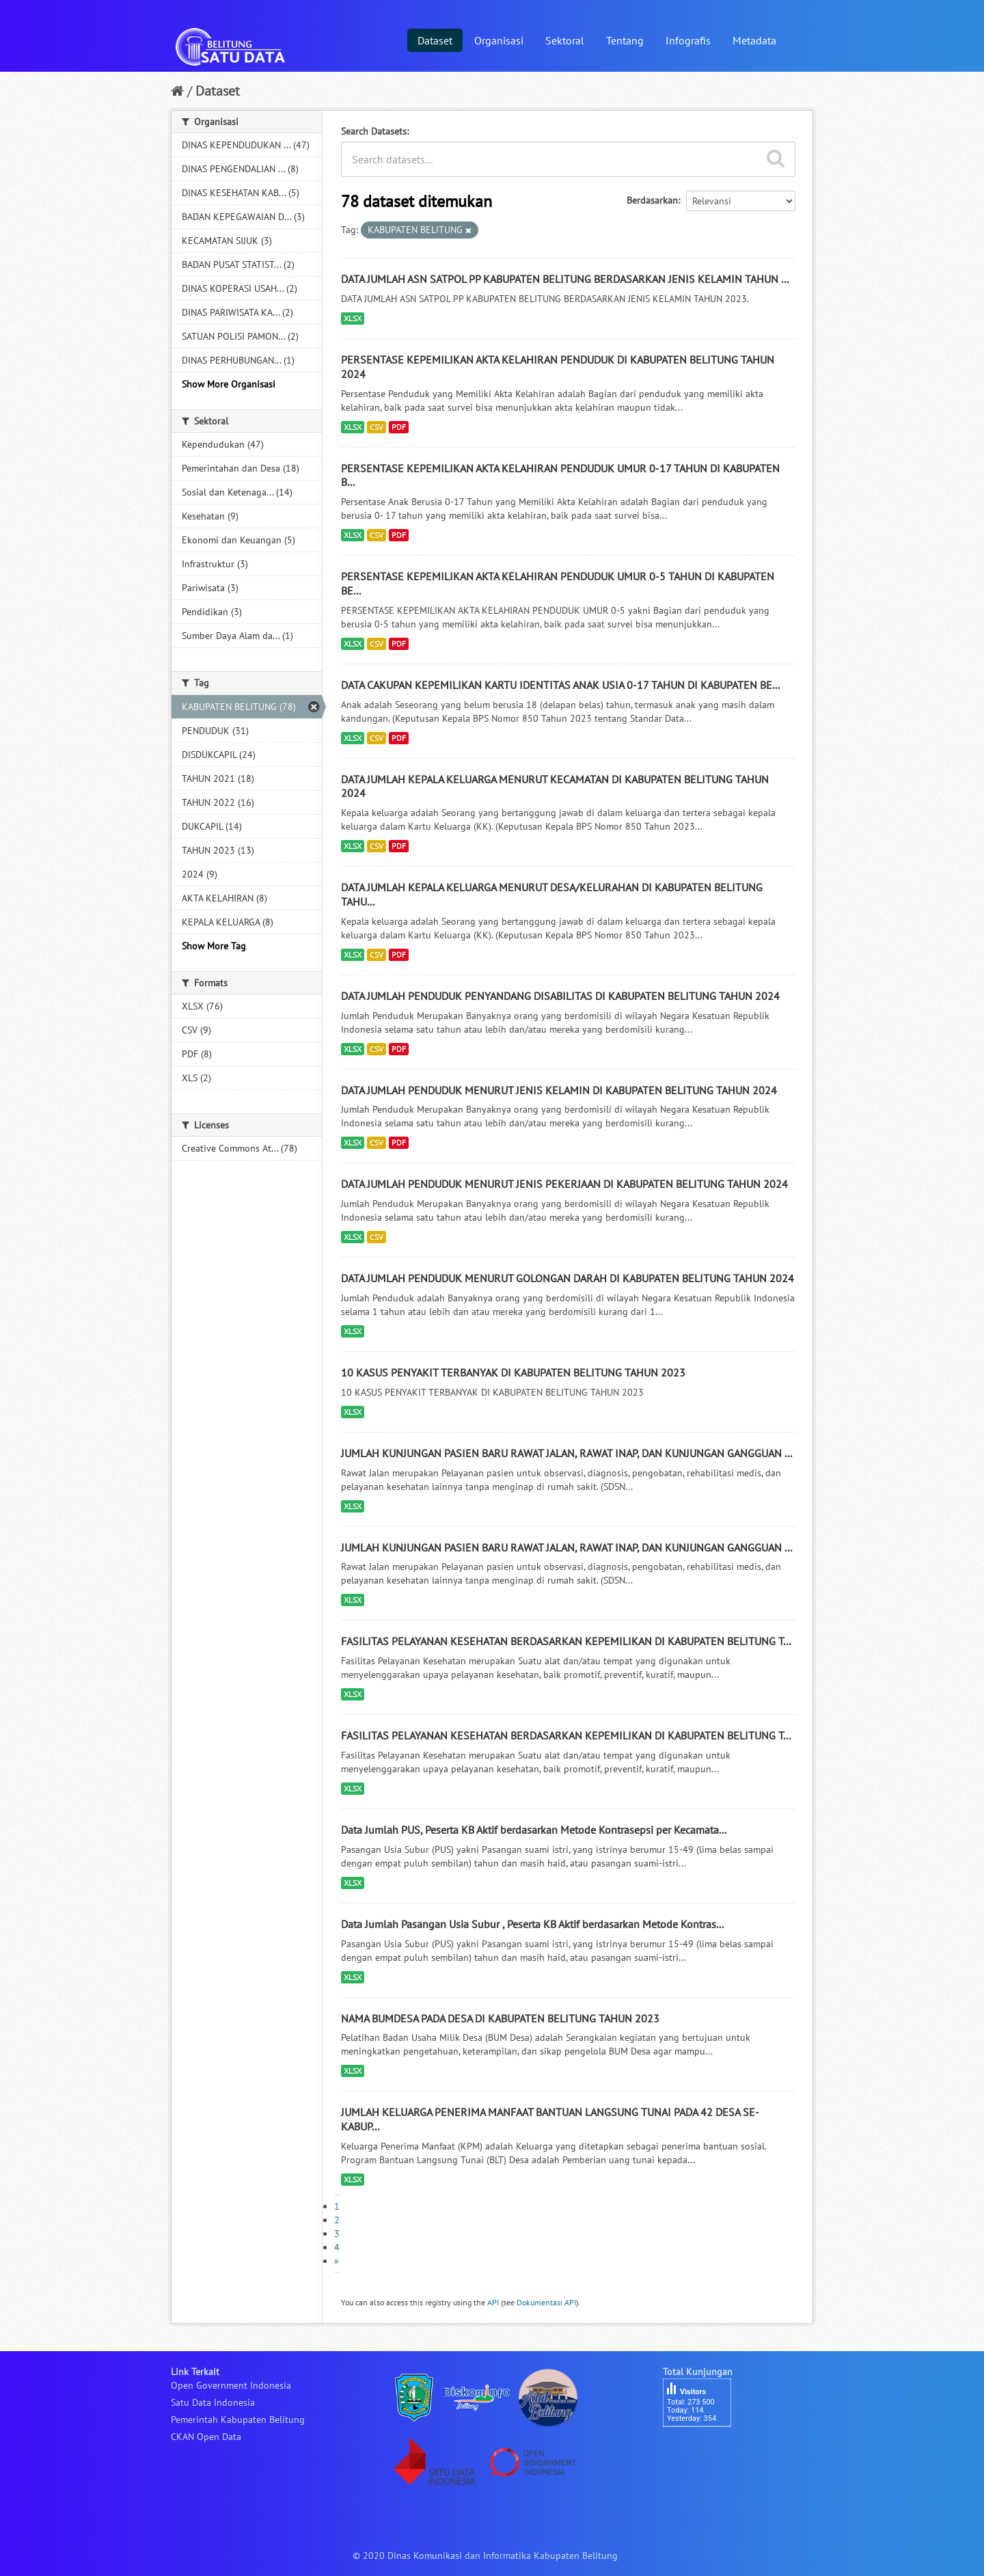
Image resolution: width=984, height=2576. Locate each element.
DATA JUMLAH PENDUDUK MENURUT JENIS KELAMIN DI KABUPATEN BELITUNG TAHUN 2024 (559, 1090)
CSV (376, 427)
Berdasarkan (652, 200)
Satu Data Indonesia (213, 2402)
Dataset (435, 40)
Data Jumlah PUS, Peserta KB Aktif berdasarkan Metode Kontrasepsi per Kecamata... (533, 1829)
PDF (399, 427)
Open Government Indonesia (231, 2385)
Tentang (625, 40)
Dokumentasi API (546, 2302)
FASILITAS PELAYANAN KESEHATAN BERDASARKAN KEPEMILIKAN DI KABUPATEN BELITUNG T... (566, 1641)
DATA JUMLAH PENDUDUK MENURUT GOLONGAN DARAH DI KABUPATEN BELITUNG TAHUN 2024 (567, 1278)
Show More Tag (214, 946)
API (493, 2302)
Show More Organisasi (228, 384)
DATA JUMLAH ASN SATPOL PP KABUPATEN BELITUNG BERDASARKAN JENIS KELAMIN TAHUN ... (565, 279)
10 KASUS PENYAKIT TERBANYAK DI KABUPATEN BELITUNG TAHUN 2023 (513, 1372)
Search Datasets (374, 131)
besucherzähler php (704, 2450)
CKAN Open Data (206, 2436)
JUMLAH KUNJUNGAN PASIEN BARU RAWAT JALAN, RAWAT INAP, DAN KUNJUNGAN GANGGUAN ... (566, 1453)
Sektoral (564, 40)
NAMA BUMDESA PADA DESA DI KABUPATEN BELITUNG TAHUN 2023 (500, 2018)
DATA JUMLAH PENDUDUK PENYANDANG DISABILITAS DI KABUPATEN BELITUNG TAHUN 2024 (560, 996)
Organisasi (498, 40)
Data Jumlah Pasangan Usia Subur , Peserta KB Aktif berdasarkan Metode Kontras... (532, 1924)
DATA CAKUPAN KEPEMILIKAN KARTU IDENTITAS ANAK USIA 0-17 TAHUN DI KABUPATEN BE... (560, 685)
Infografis (688, 40)
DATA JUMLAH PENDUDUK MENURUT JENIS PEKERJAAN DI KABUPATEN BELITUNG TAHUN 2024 (564, 1184)
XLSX (352, 318)
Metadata (754, 40)
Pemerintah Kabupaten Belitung (238, 2419)
